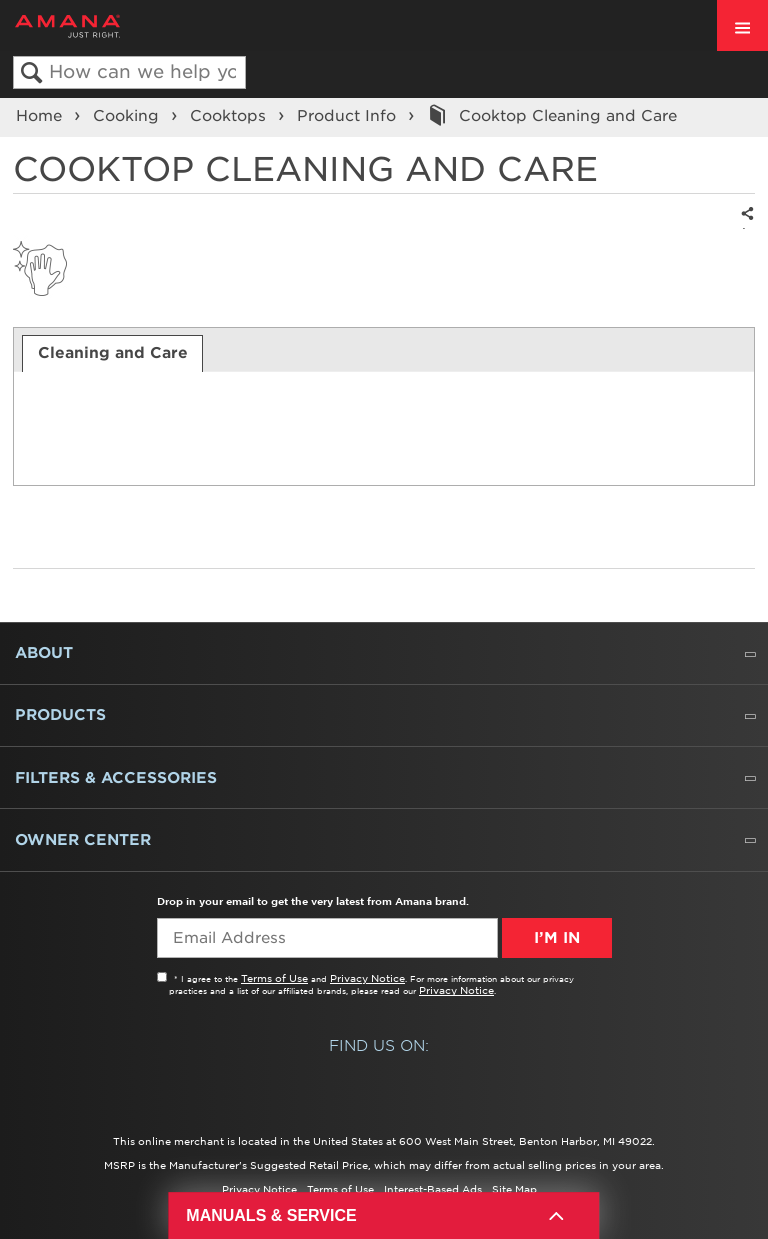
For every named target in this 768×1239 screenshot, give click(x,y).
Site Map (514, 1189)
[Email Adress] (327, 938)
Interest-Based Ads (433, 1189)
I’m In (557, 938)
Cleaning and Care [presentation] (113, 353)
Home (41, 116)
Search (31, 73)
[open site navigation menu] (742, 25)
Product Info (349, 116)
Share (744, 227)
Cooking (128, 116)
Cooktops (230, 116)
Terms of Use (274, 978)
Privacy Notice (367, 978)
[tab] (112, 353)
